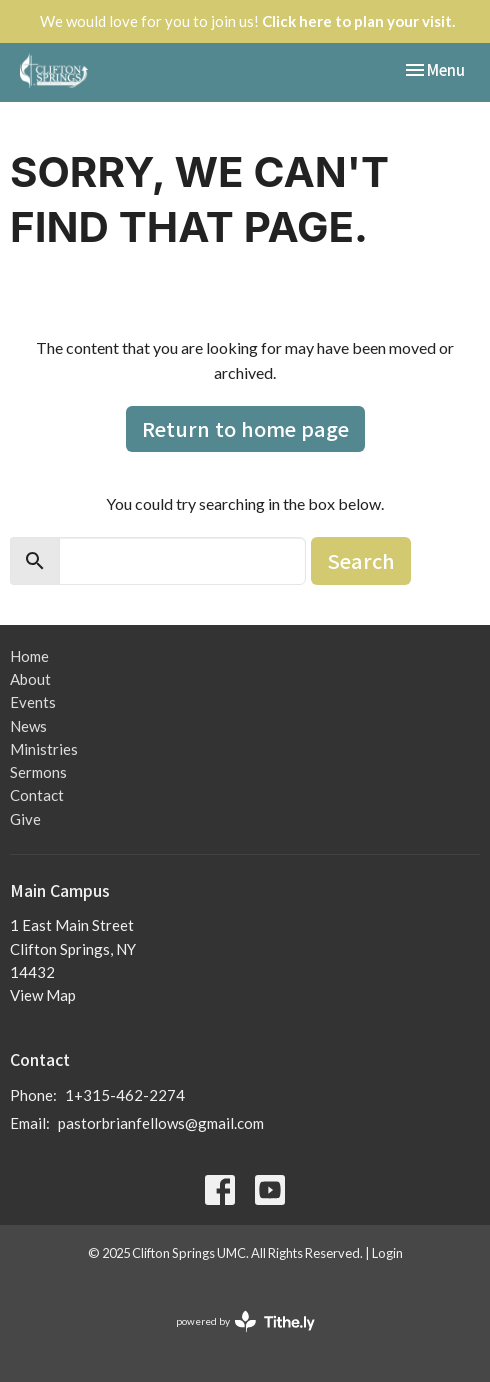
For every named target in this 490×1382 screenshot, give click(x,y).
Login (387, 1253)
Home (29, 656)
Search (361, 560)
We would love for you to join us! (247, 21)
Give (25, 819)
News (28, 726)
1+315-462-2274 (125, 1095)
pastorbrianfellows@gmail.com (161, 1123)
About (30, 679)
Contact (37, 795)
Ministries (44, 749)
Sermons (38, 772)
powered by (245, 1321)
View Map (43, 995)
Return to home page (245, 428)
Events (33, 702)
